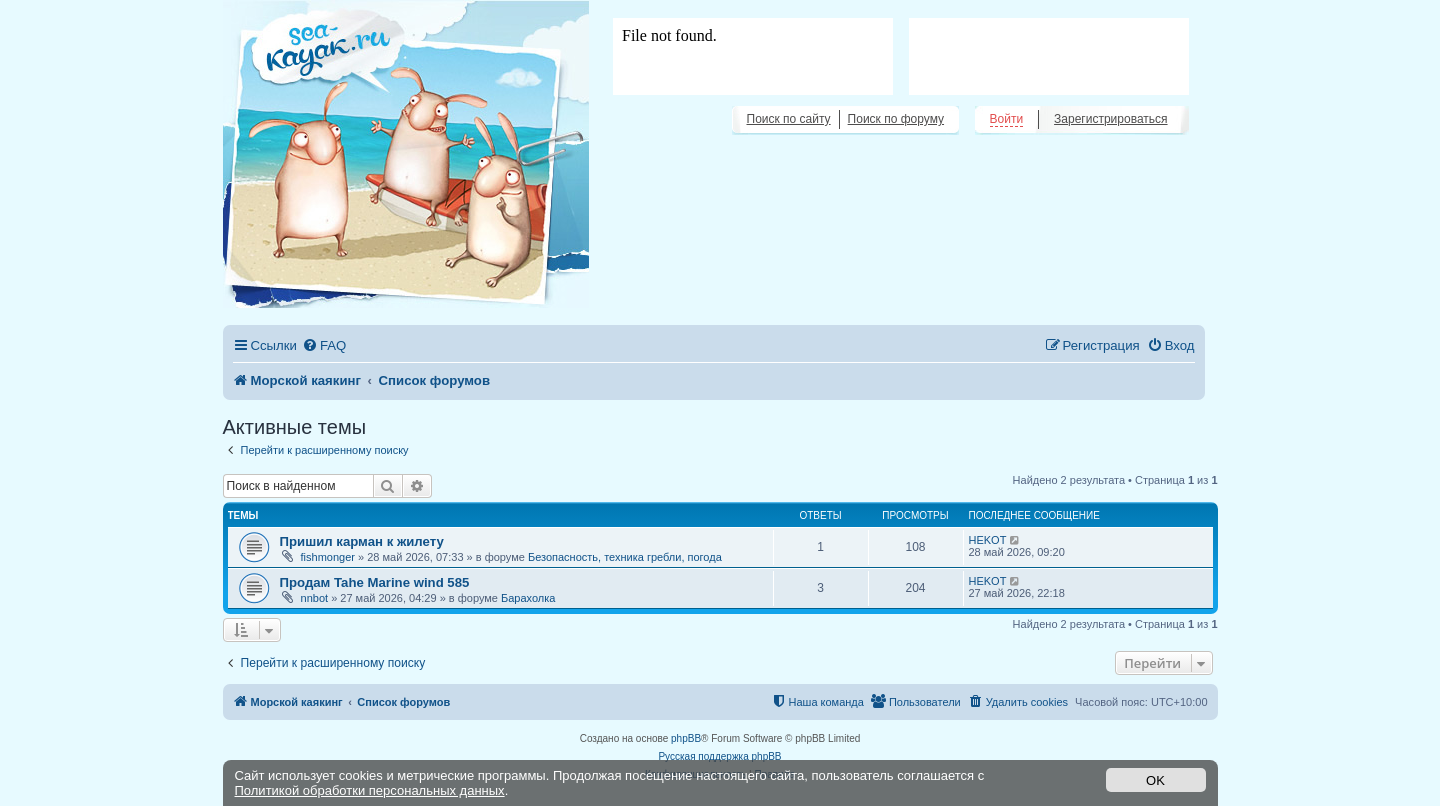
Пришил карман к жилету (362, 541)
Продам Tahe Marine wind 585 (375, 582)
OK (1155, 780)
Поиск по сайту (789, 119)
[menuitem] (324, 345)
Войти (1007, 119)
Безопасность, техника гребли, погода (625, 557)
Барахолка (528, 598)
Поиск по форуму (896, 119)
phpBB (686, 738)
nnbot (315, 598)
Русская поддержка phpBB (719, 756)
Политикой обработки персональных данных (370, 790)
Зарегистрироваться (1110, 119)
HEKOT (988, 540)
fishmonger (328, 557)
